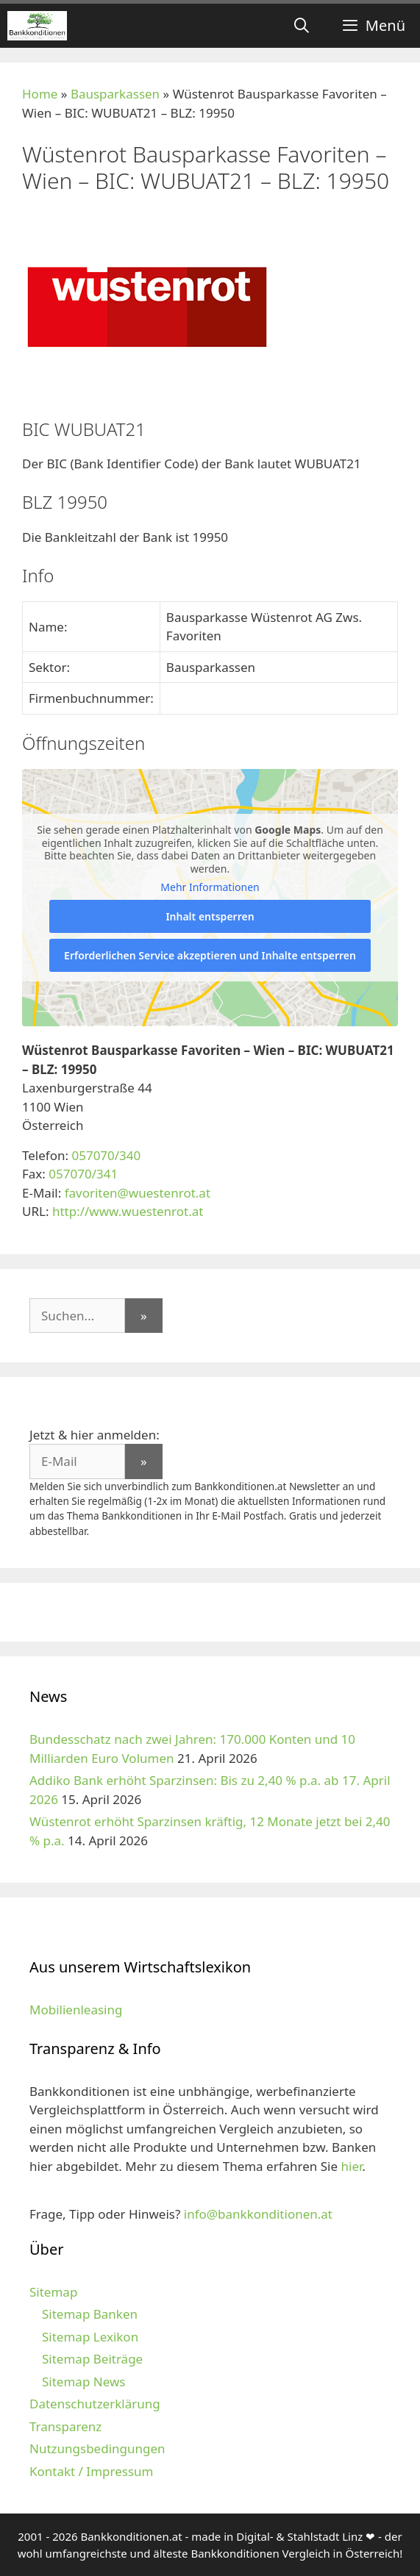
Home (39, 93)
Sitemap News (83, 2381)
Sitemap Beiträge (92, 2358)
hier (352, 2166)
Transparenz (65, 2426)
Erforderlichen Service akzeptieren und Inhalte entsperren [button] (210, 955)
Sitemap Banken (90, 2313)
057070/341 (83, 1173)
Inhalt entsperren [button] (209, 916)
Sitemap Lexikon (90, 2336)
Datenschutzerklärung (94, 2403)
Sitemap (53, 2291)
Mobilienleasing (75, 2009)
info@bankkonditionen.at (258, 2213)
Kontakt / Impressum (91, 2471)
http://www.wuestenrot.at (128, 1211)
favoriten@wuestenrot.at (137, 1192)
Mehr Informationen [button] (209, 887)
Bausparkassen (115, 93)
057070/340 (105, 1155)
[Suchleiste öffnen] (301, 26)
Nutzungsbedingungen (97, 2448)
